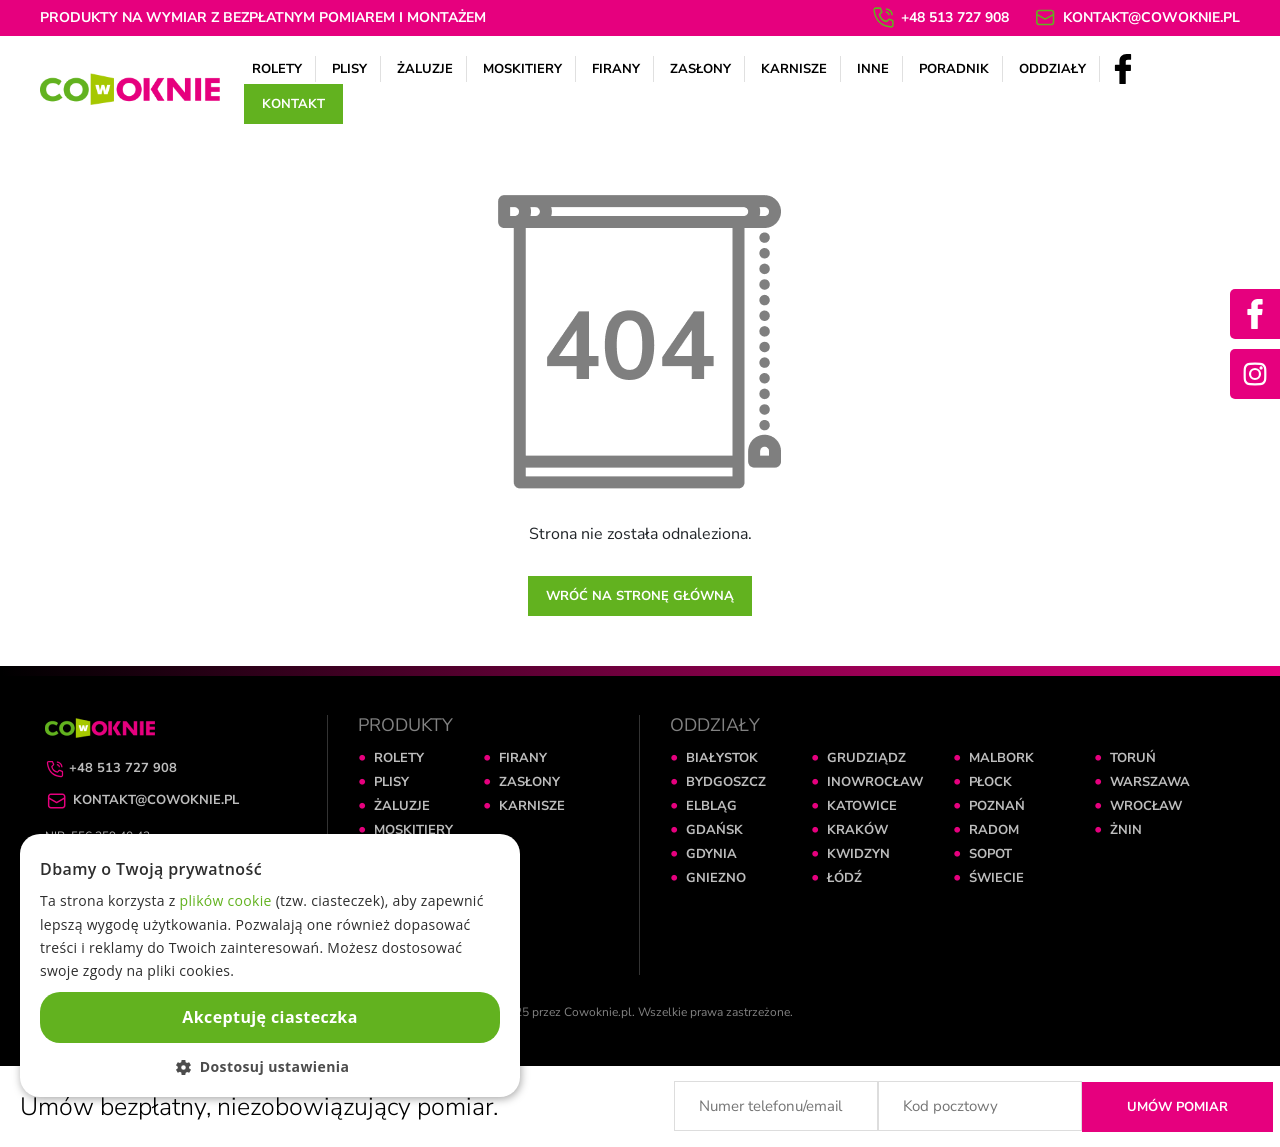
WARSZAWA (1150, 782)
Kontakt (293, 104)
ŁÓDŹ (844, 878)
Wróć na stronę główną (640, 596)
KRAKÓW (857, 830)
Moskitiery (522, 69)
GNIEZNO (716, 878)
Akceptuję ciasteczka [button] (269, 1017)
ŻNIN (1126, 830)
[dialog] (270, 965)
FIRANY (523, 758)
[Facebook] (1123, 68)
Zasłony (700, 69)
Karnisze (794, 69)
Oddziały (1052, 69)
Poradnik (954, 69)
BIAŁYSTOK (722, 758)
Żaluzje (425, 69)
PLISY (391, 782)
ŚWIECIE (996, 878)
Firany (616, 69)
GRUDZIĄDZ (866, 758)
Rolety (277, 69)
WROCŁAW (1146, 806)
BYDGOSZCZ (726, 782)
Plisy (349, 69)
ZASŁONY (529, 782)
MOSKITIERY (413, 830)
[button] (270, 1066)
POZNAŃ (997, 806)
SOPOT (990, 854)
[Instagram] (1255, 374)
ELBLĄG (711, 806)
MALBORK (1001, 758)
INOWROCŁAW (875, 782)
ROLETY (399, 758)
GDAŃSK (714, 830)
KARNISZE (532, 806)
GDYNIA (711, 854)
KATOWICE (862, 806)
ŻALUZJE (402, 806)
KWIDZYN (858, 854)
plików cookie (226, 900)
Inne (873, 69)
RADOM (994, 830)
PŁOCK (990, 782)
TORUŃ (1133, 758)
